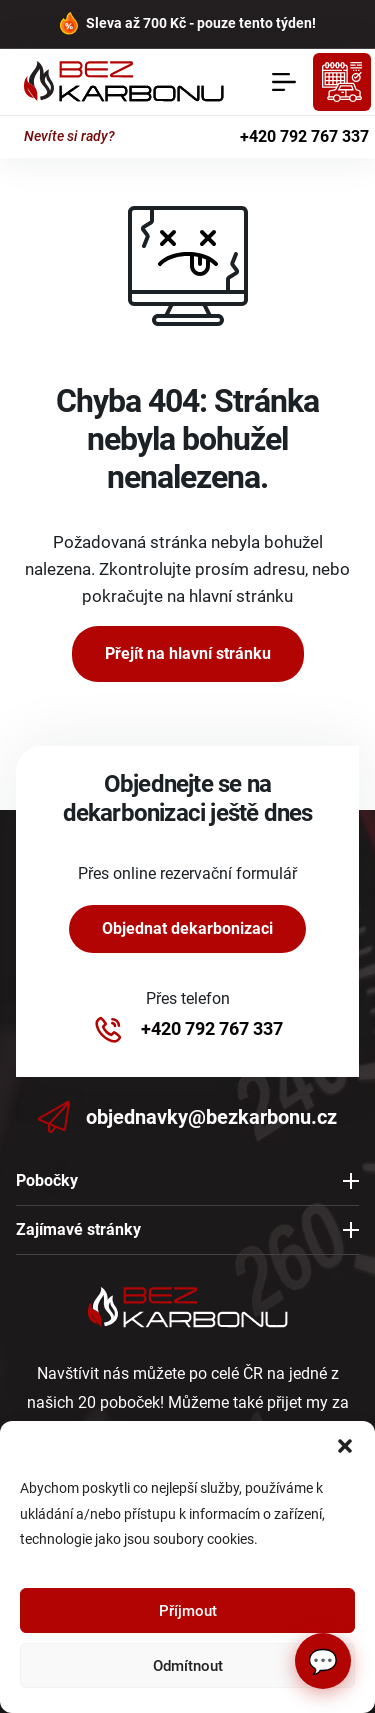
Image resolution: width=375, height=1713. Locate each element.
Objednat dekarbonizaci (187, 928)
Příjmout (188, 1611)
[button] (345, 1446)
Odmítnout (188, 1666)
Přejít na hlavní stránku (188, 653)
